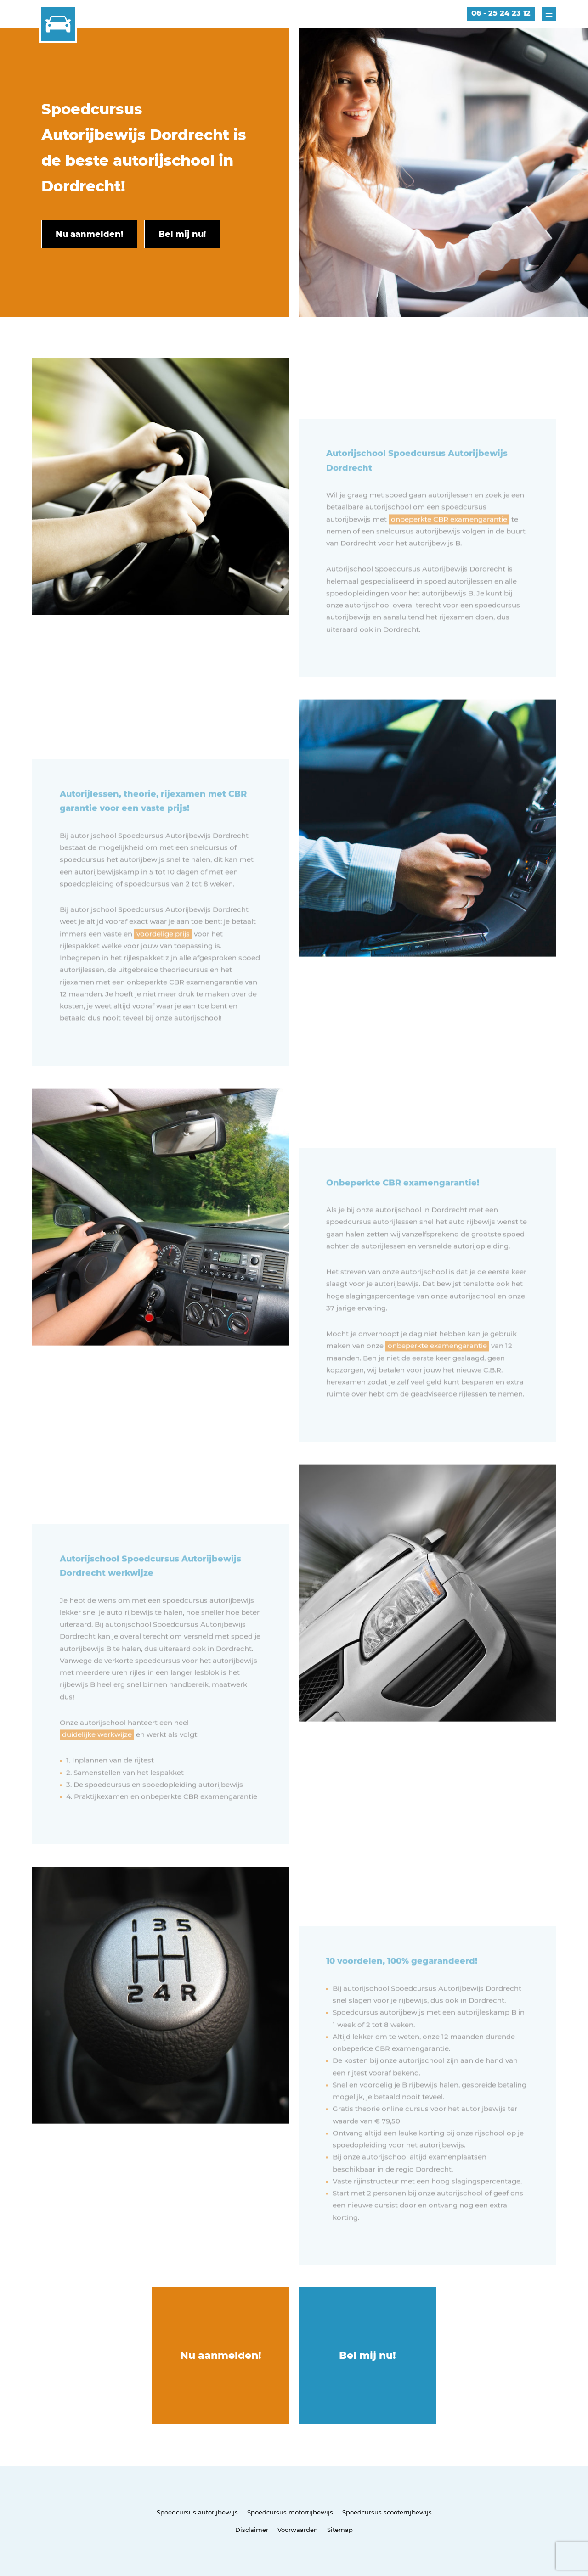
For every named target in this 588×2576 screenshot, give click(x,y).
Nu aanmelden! (220, 2355)
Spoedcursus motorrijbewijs (290, 2512)
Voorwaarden (297, 2529)
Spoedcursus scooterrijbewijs (387, 2512)
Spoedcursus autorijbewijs (197, 2512)
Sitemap (340, 2529)
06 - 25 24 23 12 (501, 13)
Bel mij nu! (367, 2355)
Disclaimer (251, 2529)
